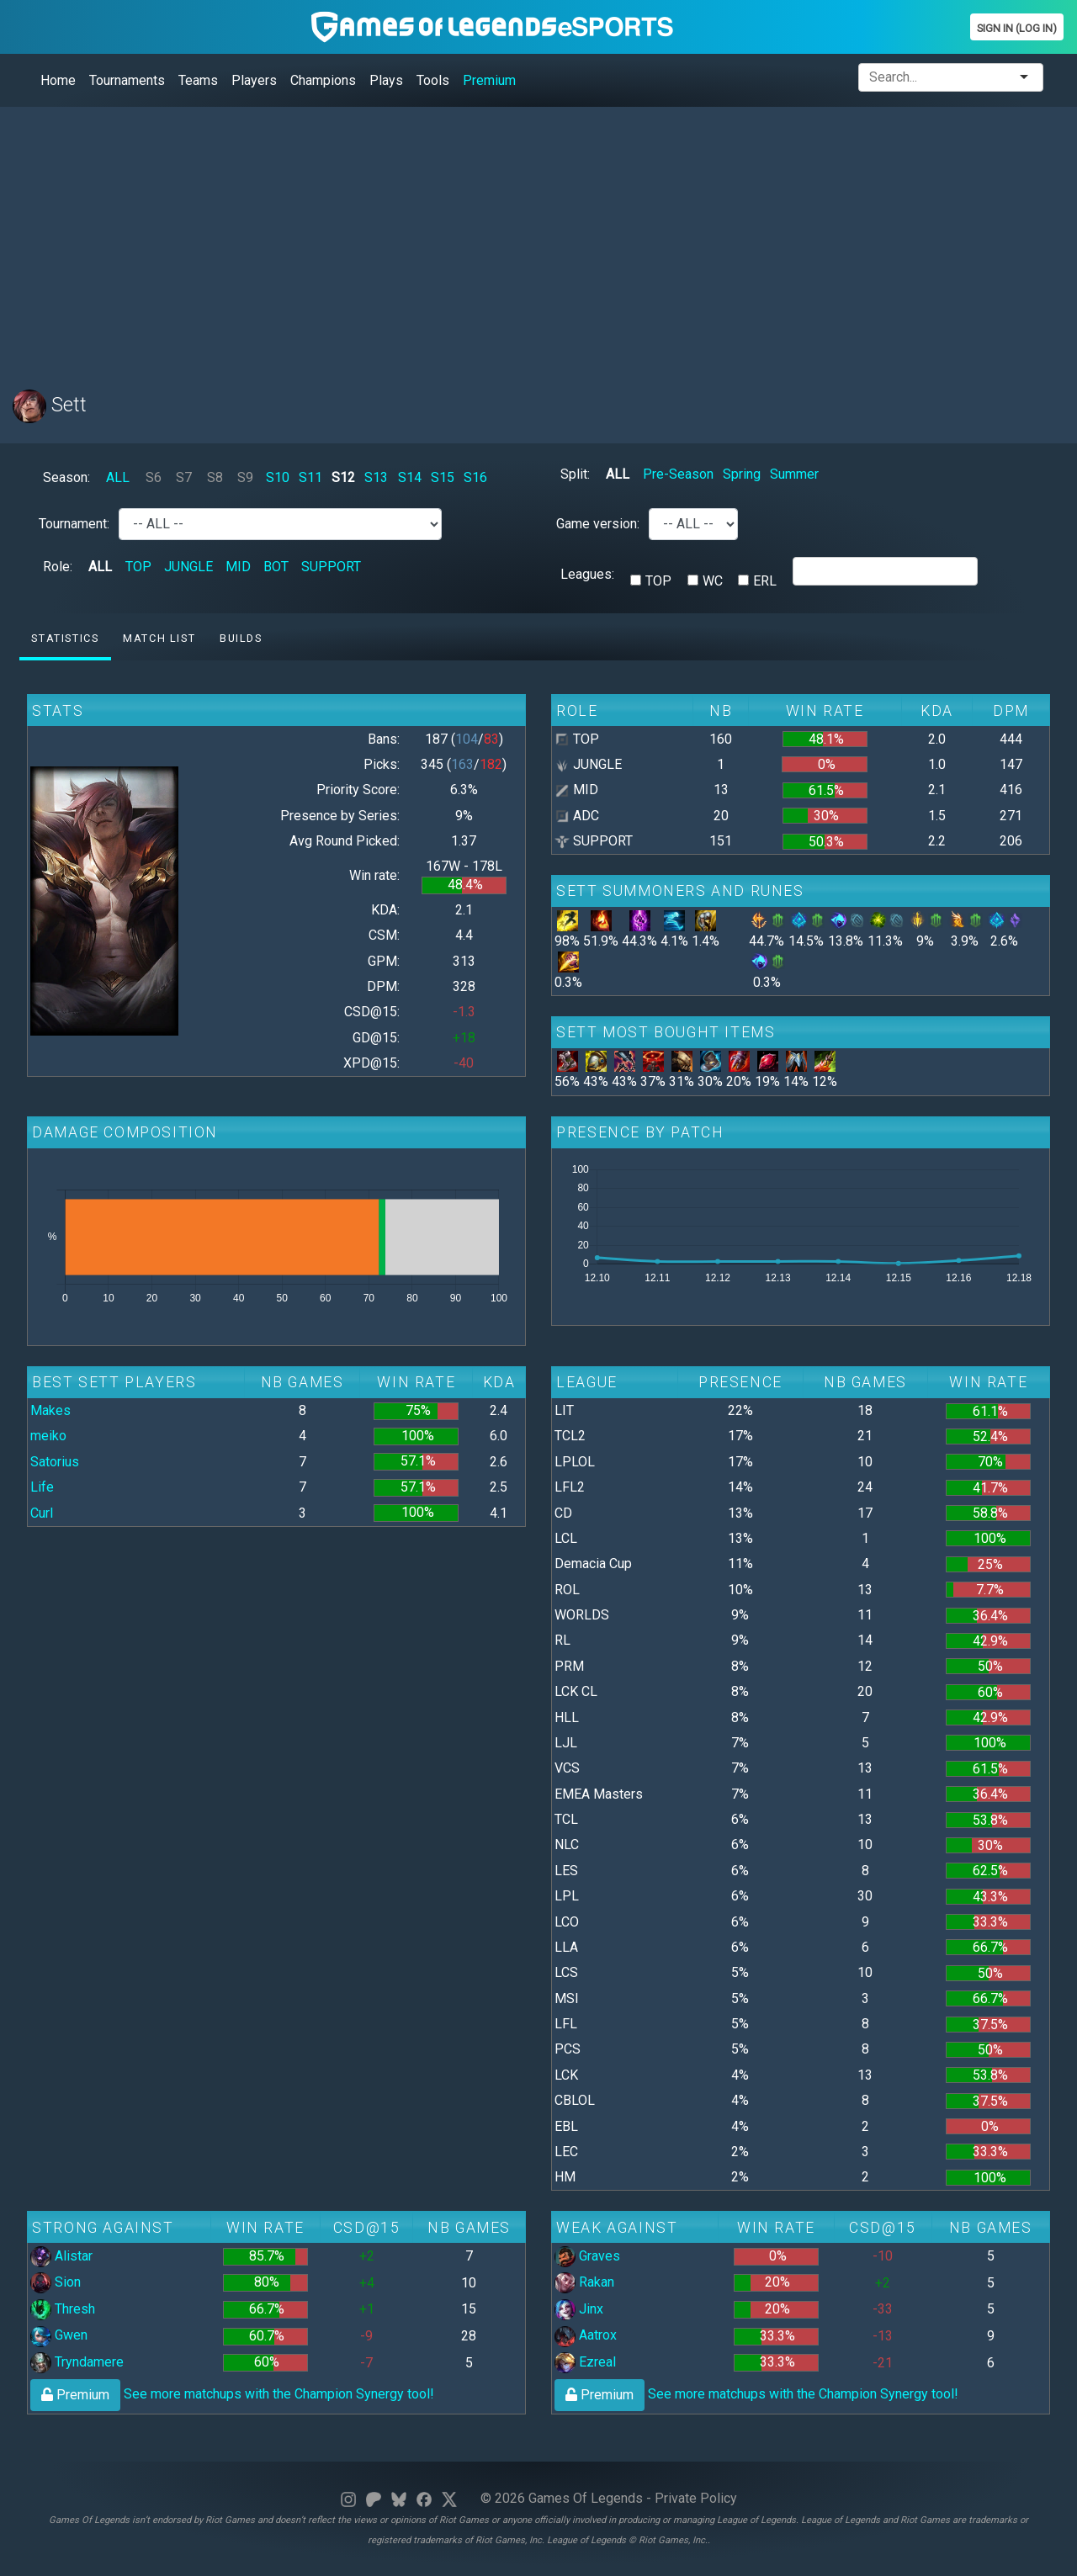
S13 (376, 477)
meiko (48, 1436)
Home (58, 80)
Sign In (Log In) (1017, 28)
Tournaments (127, 80)
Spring (742, 474)
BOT (276, 567)
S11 (310, 477)
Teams (198, 80)
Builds (241, 638)
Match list (159, 638)
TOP (138, 567)
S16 (475, 477)
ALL (118, 477)
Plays (386, 80)
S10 (277, 477)
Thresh (62, 2309)
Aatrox (585, 2335)
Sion (55, 2282)
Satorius (54, 1462)
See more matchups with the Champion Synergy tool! (232, 2394)
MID (238, 567)
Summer (794, 474)
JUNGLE (188, 567)
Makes (50, 1410)
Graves (587, 2256)
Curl (41, 1513)
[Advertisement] (517, 238)
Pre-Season (678, 474)
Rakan (584, 2282)
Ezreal (585, 2362)
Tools (432, 80)
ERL (765, 581)
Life (42, 1487)
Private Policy (696, 2498)
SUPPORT (331, 567)
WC (713, 581)
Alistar (61, 2256)
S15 (442, 477)
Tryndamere (77, 2362)
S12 (343, 477)
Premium (489, 80)
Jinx (578, 2309)
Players (254, 80)
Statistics (64, 638)
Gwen (59, 2335)
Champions (323, 80)
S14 (410, 477)
